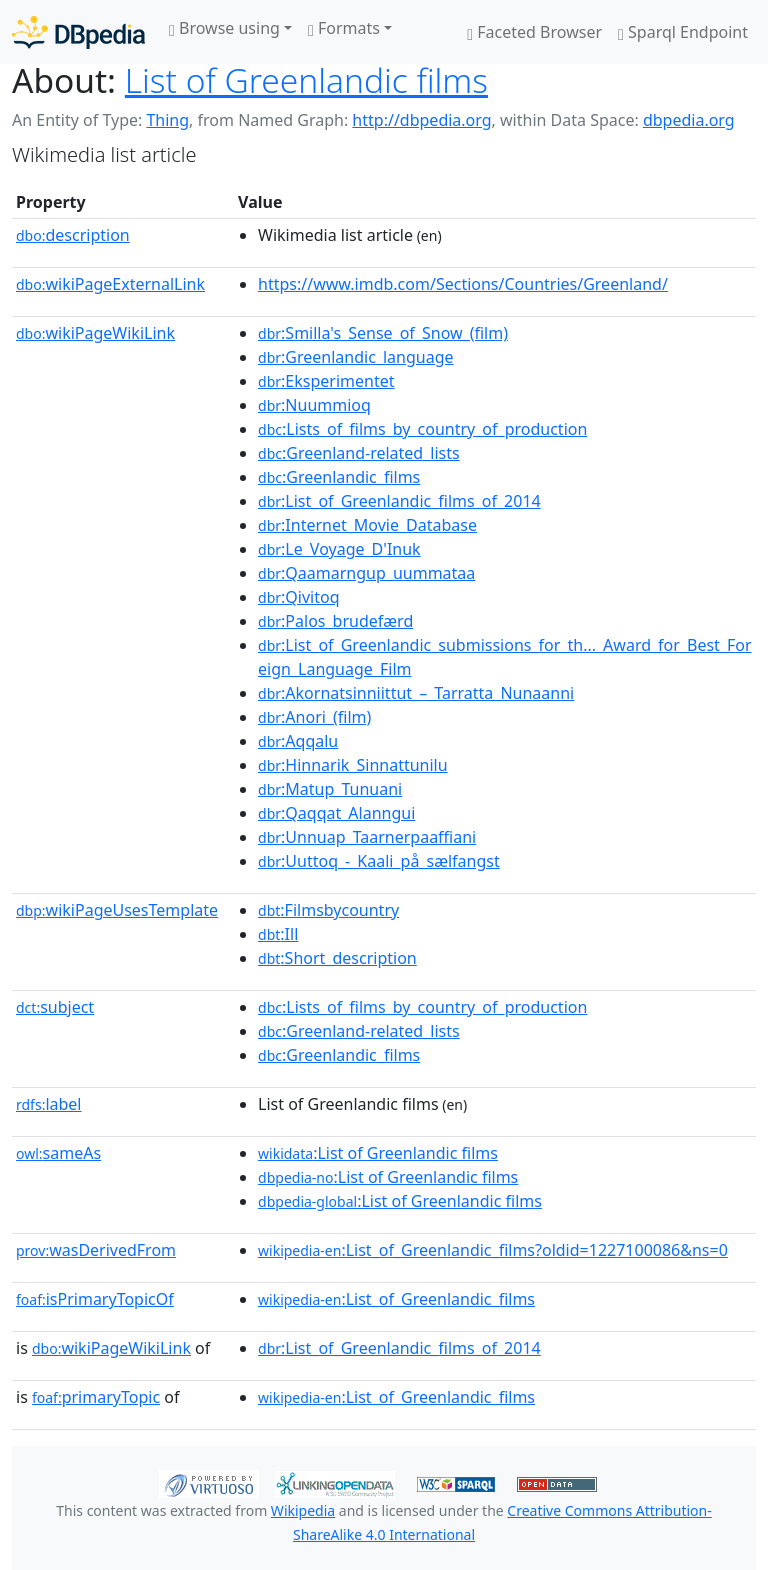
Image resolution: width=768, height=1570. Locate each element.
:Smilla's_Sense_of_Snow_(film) (383, 333)
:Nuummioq (314, 405)
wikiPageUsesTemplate (117, 910)
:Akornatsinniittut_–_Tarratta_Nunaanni (416, 693)
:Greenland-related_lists (359, 453)
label (49, 1104)
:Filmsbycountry (328, 910)
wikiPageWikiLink (95, 333)
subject (55, 1007)
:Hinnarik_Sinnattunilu (353, 765)
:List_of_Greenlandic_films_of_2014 (399, 501)
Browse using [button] (224, 28)
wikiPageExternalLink (110, 284)
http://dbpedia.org (421, 120)
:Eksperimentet (326, 381)
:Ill (278, 934)
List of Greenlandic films (306, 80)
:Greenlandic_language (355, 357)
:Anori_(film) (314, 717)
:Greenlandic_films (339, 477)
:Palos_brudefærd (335, 621)
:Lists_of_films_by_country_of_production (422, 429)
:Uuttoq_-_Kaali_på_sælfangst (379, 861)
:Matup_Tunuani (330, 789)
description (73, 235)
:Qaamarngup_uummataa (366, 573)
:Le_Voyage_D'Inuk (339, 549)
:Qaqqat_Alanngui (336, 813)
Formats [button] (344, 28)
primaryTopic (96, 1397)
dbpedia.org (689, 120)
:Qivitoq (298, 597)
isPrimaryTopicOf (95, 1299)
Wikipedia (303, 1510)
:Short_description (337, 958)
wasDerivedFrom (96, 1250)
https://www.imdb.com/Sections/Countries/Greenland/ (463, 284)
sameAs (58, 1153)
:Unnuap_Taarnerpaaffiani (367, 837)
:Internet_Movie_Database (367, 525)
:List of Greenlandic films (378, 1153)
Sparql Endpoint (683, 32)
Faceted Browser (534, 32)
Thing (167, 120)
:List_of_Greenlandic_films (396, 1299)
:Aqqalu (298, 741)
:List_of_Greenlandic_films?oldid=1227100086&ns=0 (493, 1250)
